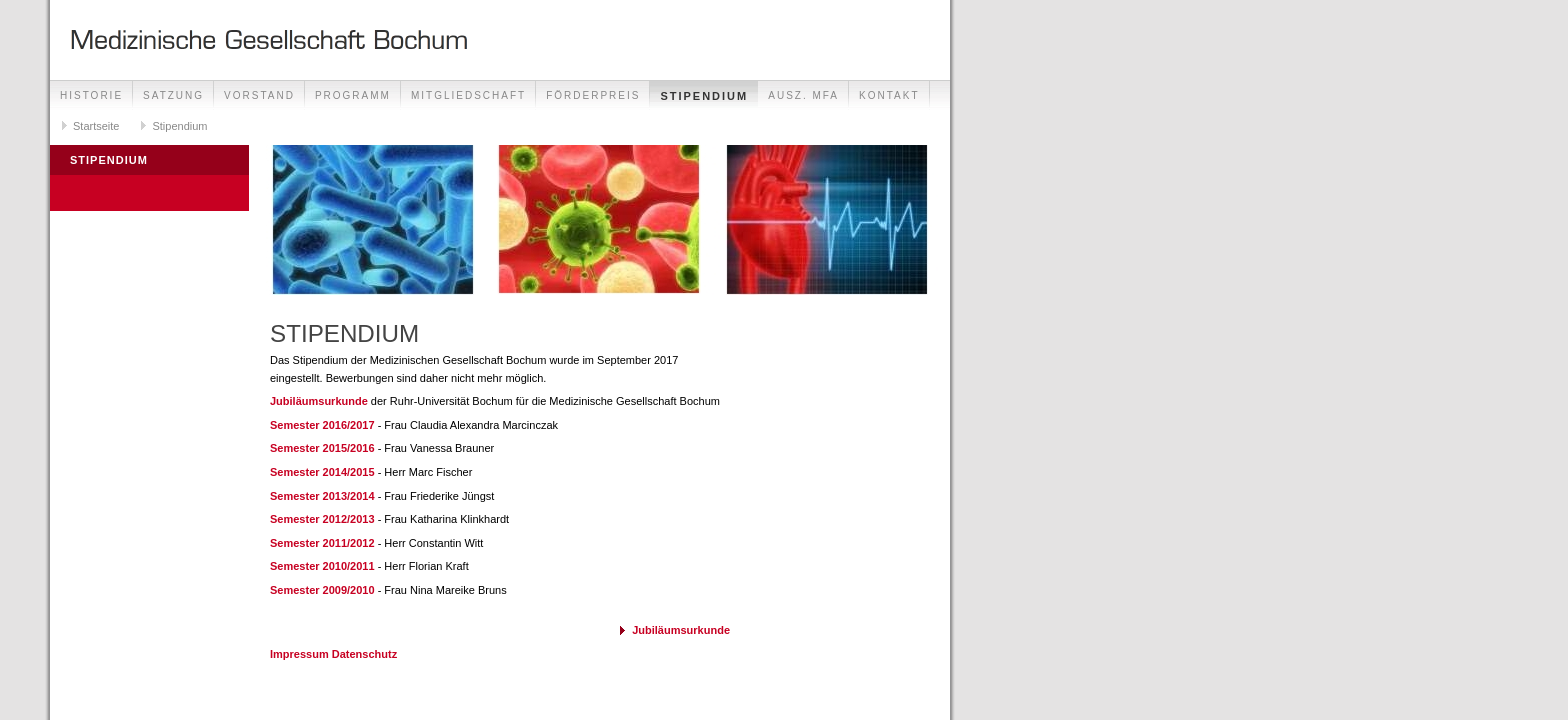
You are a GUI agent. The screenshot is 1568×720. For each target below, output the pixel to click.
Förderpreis (593, 95)
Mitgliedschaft (468, 95)
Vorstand (259, 95)
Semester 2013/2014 (322, 496)
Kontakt (889, 95)
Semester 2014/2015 (322, 472)
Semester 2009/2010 (322, 590)
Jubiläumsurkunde (320, 401)
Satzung (173, 95)
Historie (91, 95)
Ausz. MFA (803, 95)
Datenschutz (364, 654)
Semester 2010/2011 (322, 566)
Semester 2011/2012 (322, 543)
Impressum (299, 654)
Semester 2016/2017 (322, 425)
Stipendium (704, 96)
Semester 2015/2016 (322, 448)
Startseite (96, 126)
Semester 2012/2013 (322, 519)
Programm (353, 95)
